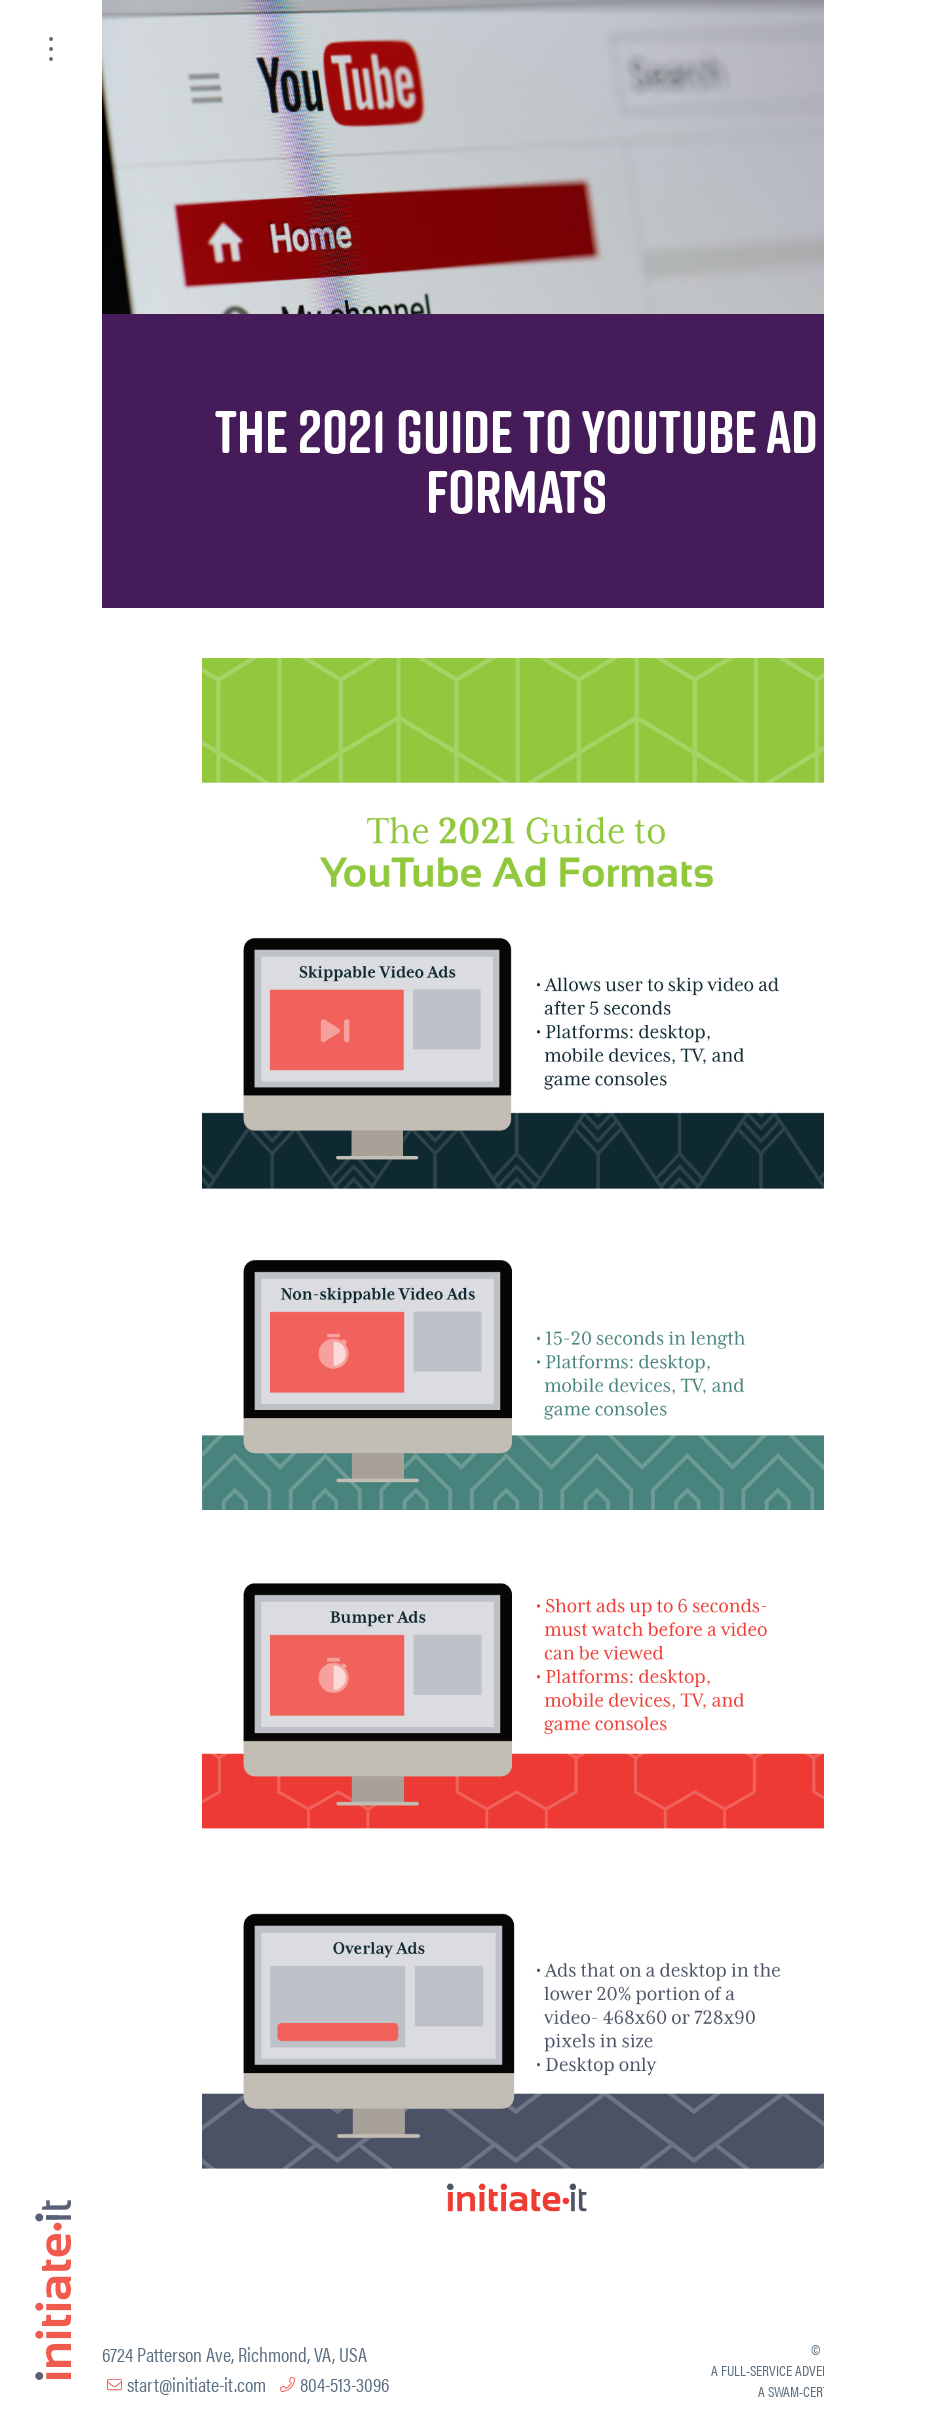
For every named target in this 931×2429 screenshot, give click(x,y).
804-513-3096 (344, 2383)
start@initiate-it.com (196, 2383)
